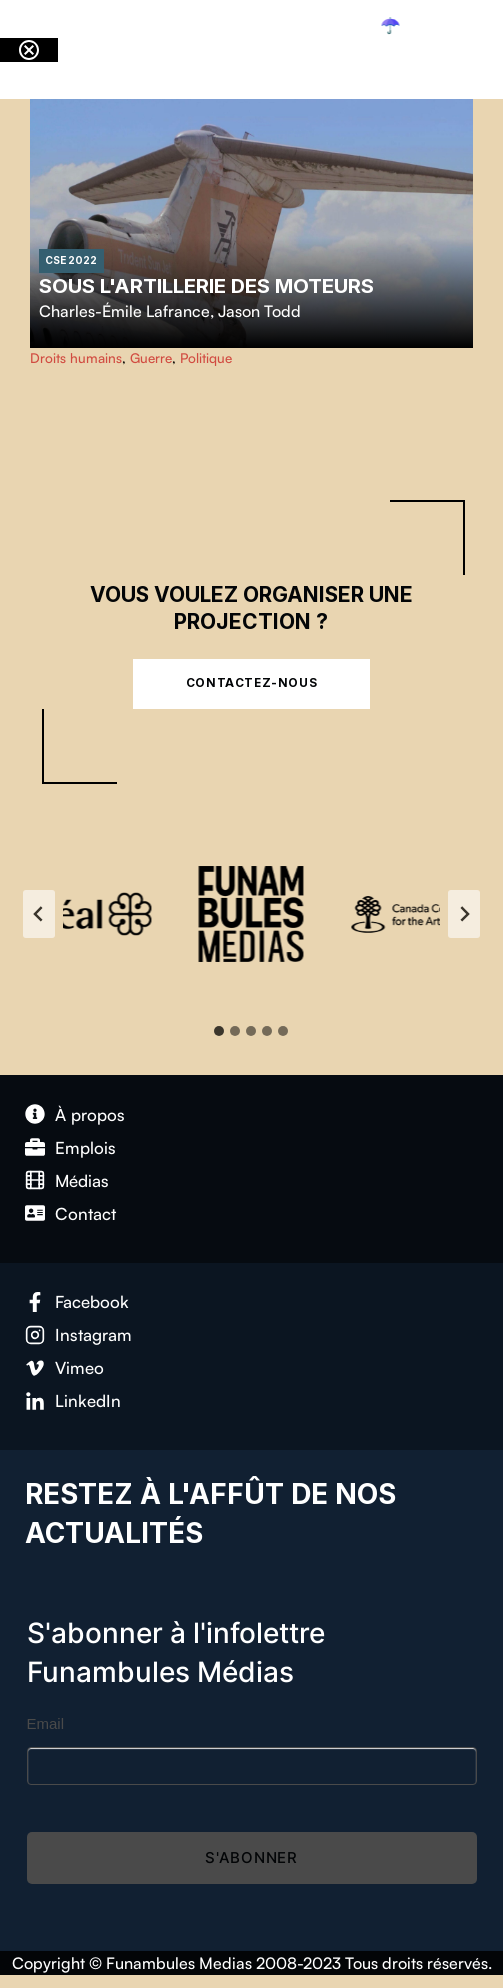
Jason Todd (259, 311)
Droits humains (76, 357)
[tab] (219, 1031)
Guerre (151, 357)
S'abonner (251, 1857)
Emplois (85, 1147)
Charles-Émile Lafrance (124, 311)
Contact (85, 1213)
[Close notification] (29, 50)
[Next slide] (464, 914)
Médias (82, 1180)
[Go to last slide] (39, 914)
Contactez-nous (251, 683)
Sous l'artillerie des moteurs (206, 285)
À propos (90, 1114)
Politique (206, 357)
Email (46, 1723)
